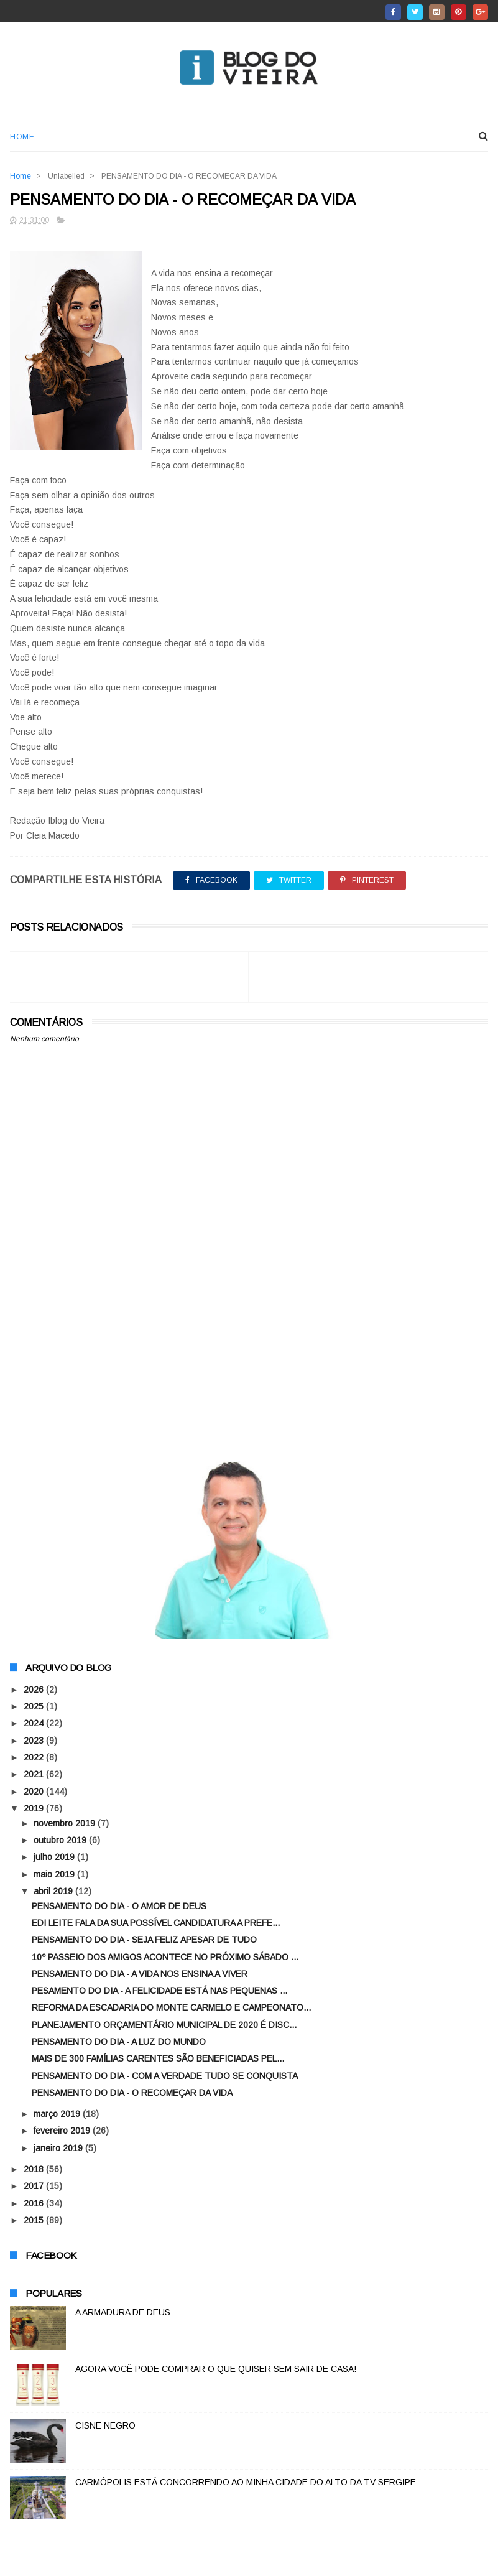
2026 (35, 1690)
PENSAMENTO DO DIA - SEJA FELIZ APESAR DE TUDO (144, 1940)
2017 (35, 2187)
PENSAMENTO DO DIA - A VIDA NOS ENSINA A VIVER (139, 1974)
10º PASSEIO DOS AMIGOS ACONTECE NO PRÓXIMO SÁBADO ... (165, 1958)
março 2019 (58, 2114)
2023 (35, 1741)
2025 (35, 1707)
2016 (35, 2204)
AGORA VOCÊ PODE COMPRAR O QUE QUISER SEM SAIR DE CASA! (215, 2369)
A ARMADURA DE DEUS (122, 2313)
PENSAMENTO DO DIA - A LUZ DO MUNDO (119, 2042)
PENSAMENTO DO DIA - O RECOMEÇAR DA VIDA (132, 2093)
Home (22, 137)
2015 (35, 2221)
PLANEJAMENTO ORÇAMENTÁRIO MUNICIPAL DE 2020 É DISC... (164, 2025)
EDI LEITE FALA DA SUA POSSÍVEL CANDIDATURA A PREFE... (156, 1923)
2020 (35, 1792)
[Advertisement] (249, 1342)
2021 (35, 1775)
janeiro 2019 (59, 2149)
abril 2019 (54, 1892)
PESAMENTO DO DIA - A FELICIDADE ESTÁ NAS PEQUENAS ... (159, 1991)
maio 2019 (55, 1875)
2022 (35, 1758)
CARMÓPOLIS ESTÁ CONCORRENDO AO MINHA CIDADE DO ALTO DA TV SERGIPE (245, 2483)
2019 (35, 1809)
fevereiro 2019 (63, 2132)
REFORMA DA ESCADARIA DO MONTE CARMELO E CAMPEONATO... (171, 2009)
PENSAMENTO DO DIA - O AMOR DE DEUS (119, 1907)
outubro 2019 (61, 1841)
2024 (35, 1724)
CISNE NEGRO (105, 2426)
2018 (35, 2170)
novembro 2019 (66, 1824)
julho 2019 (55, 1857)
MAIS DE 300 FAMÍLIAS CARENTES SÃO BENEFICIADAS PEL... (158, 2060)
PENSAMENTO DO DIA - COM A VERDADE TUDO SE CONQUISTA (165, 2076)
